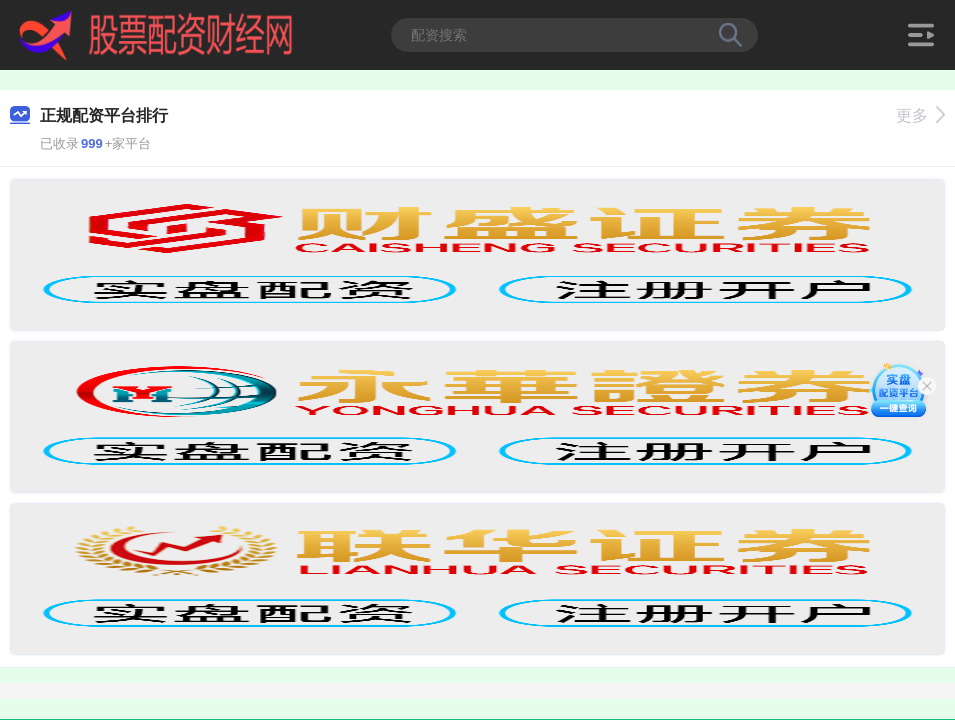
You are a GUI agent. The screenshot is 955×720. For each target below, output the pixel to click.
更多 (920, 115)
